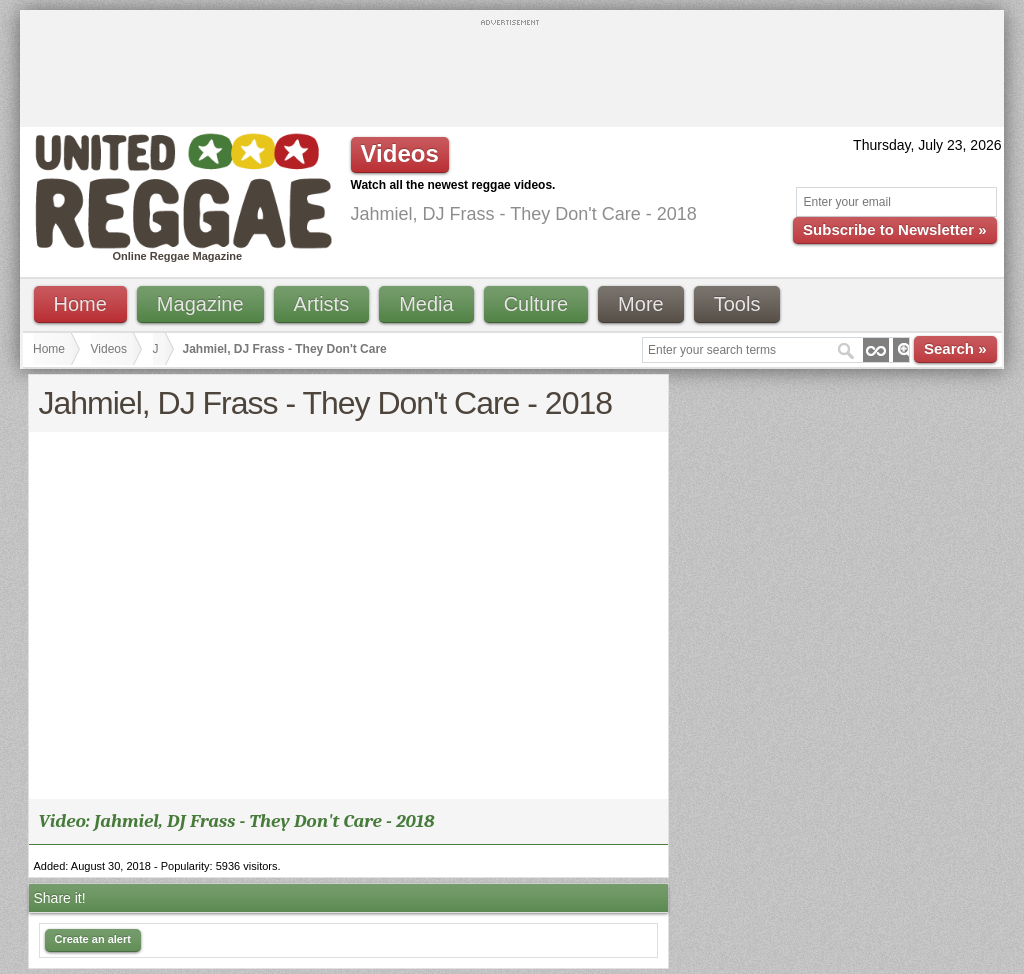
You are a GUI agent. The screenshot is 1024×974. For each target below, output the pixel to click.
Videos (109, 349)
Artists (322, 304)
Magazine (200, 304)
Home (80, 304)
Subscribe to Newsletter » (894, 229)
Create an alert (93, 939)
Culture (536, 304)
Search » (955, 348)
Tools (737, 304)
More (641, 304)
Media (426, 304)
